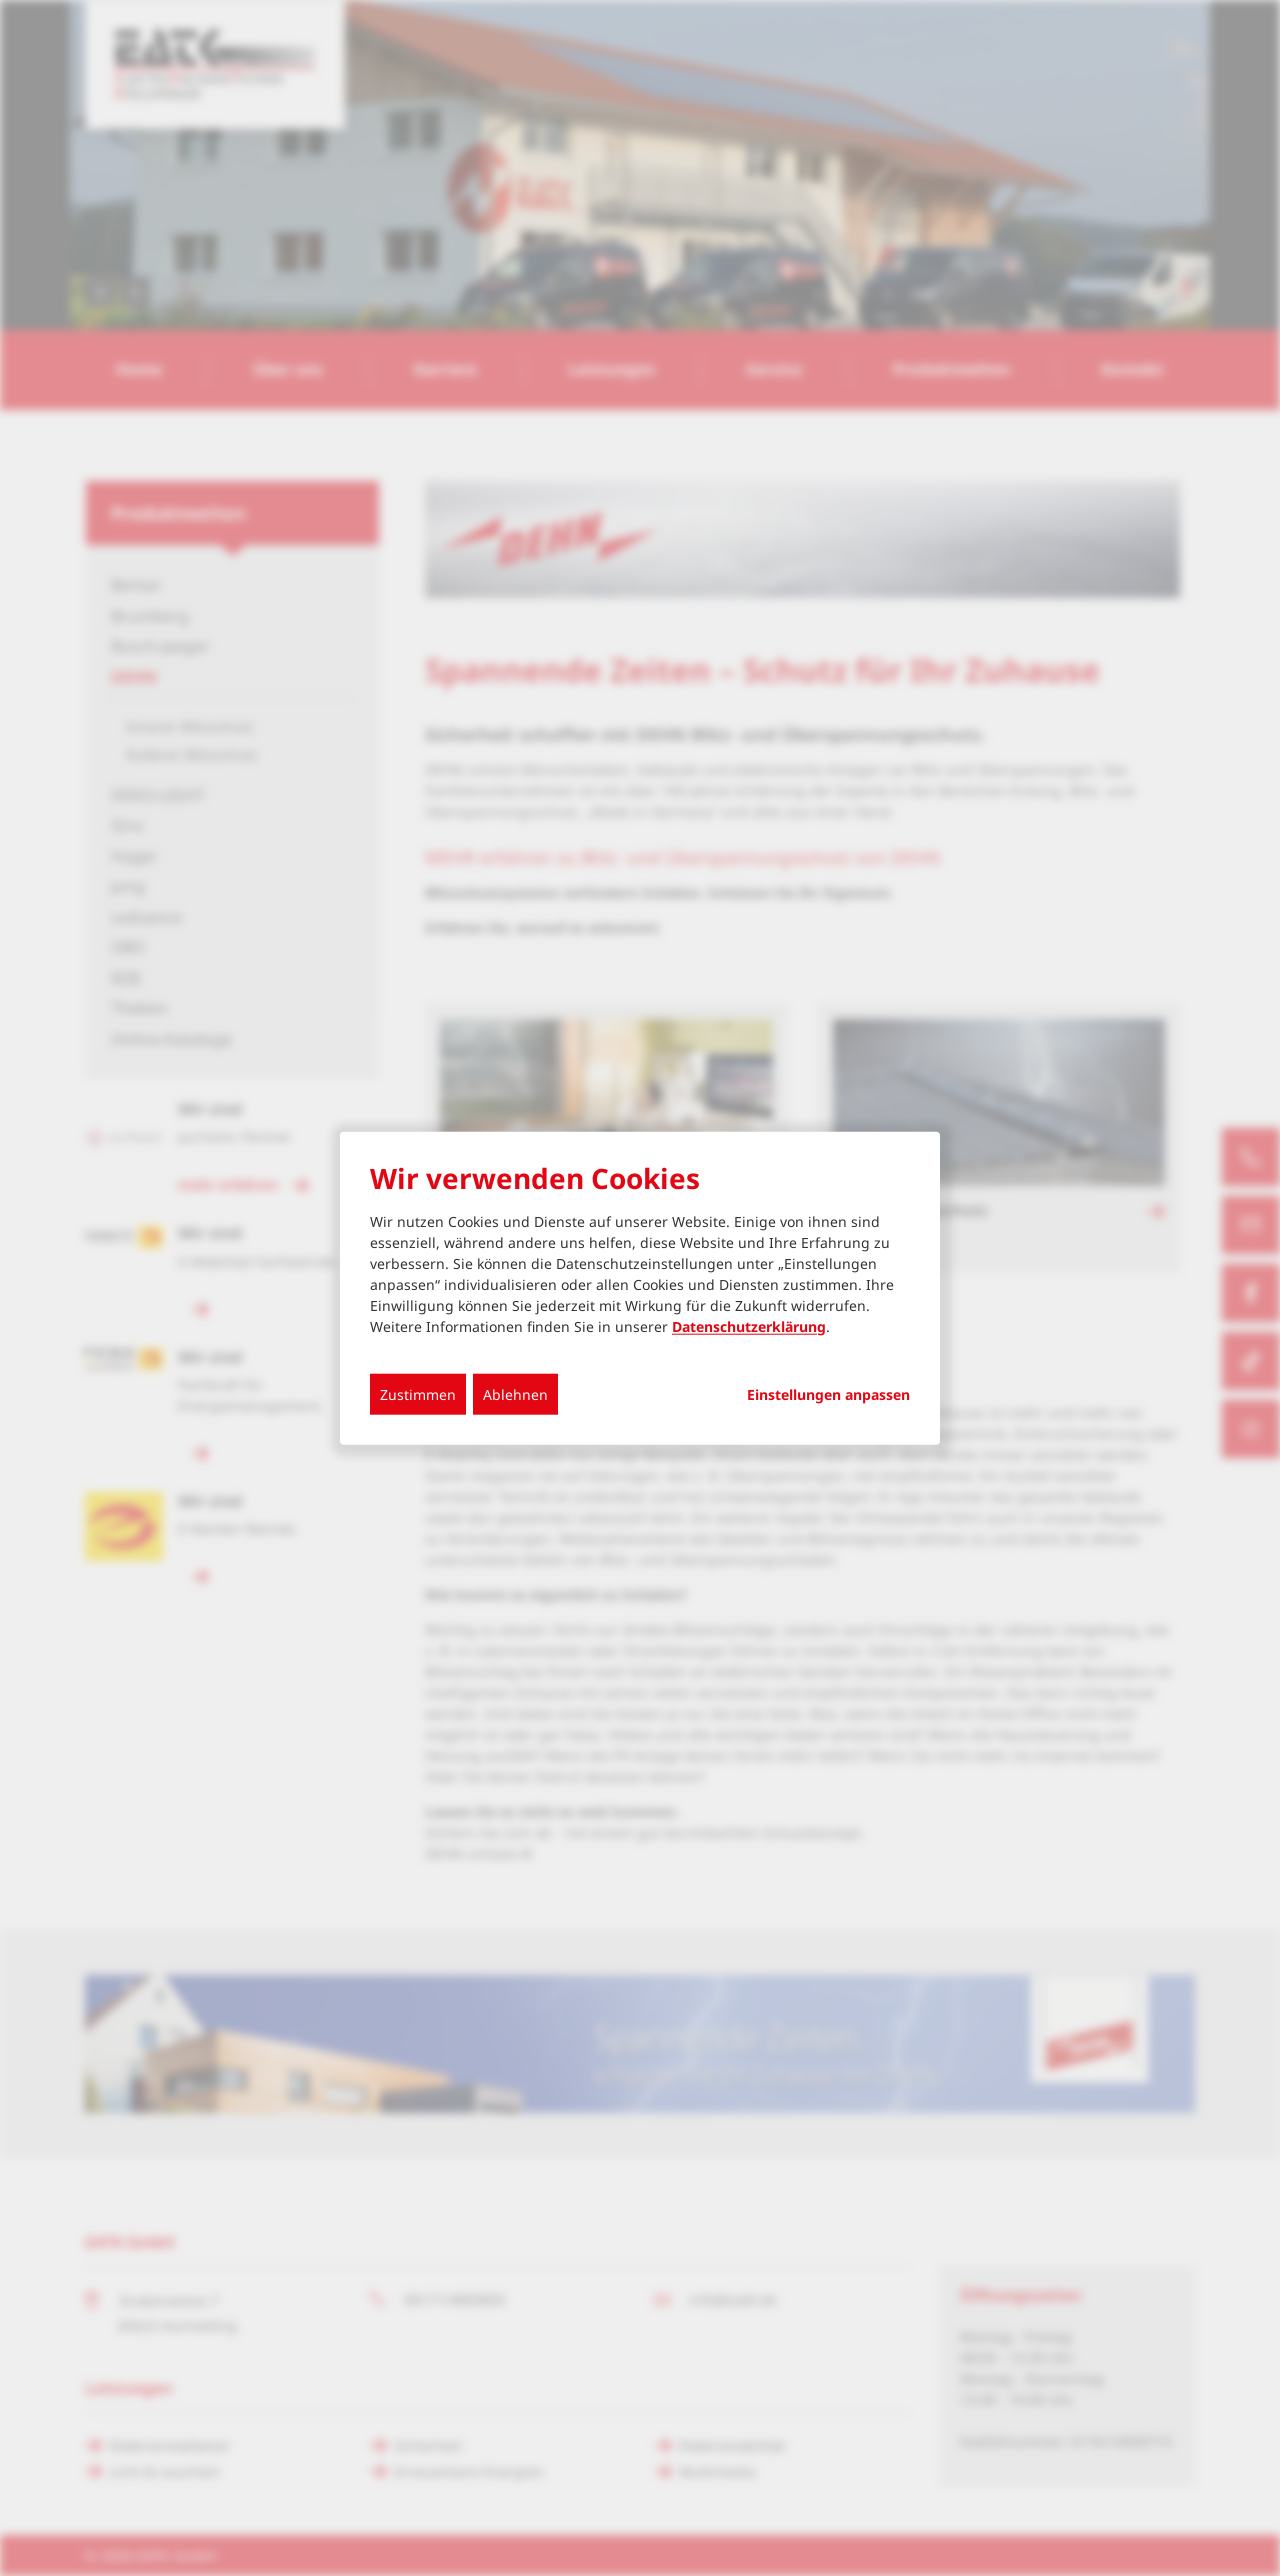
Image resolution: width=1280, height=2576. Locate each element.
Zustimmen (418, 1393)
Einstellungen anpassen (828, 1394)
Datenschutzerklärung (749, 1325)
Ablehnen (515, 1393)
